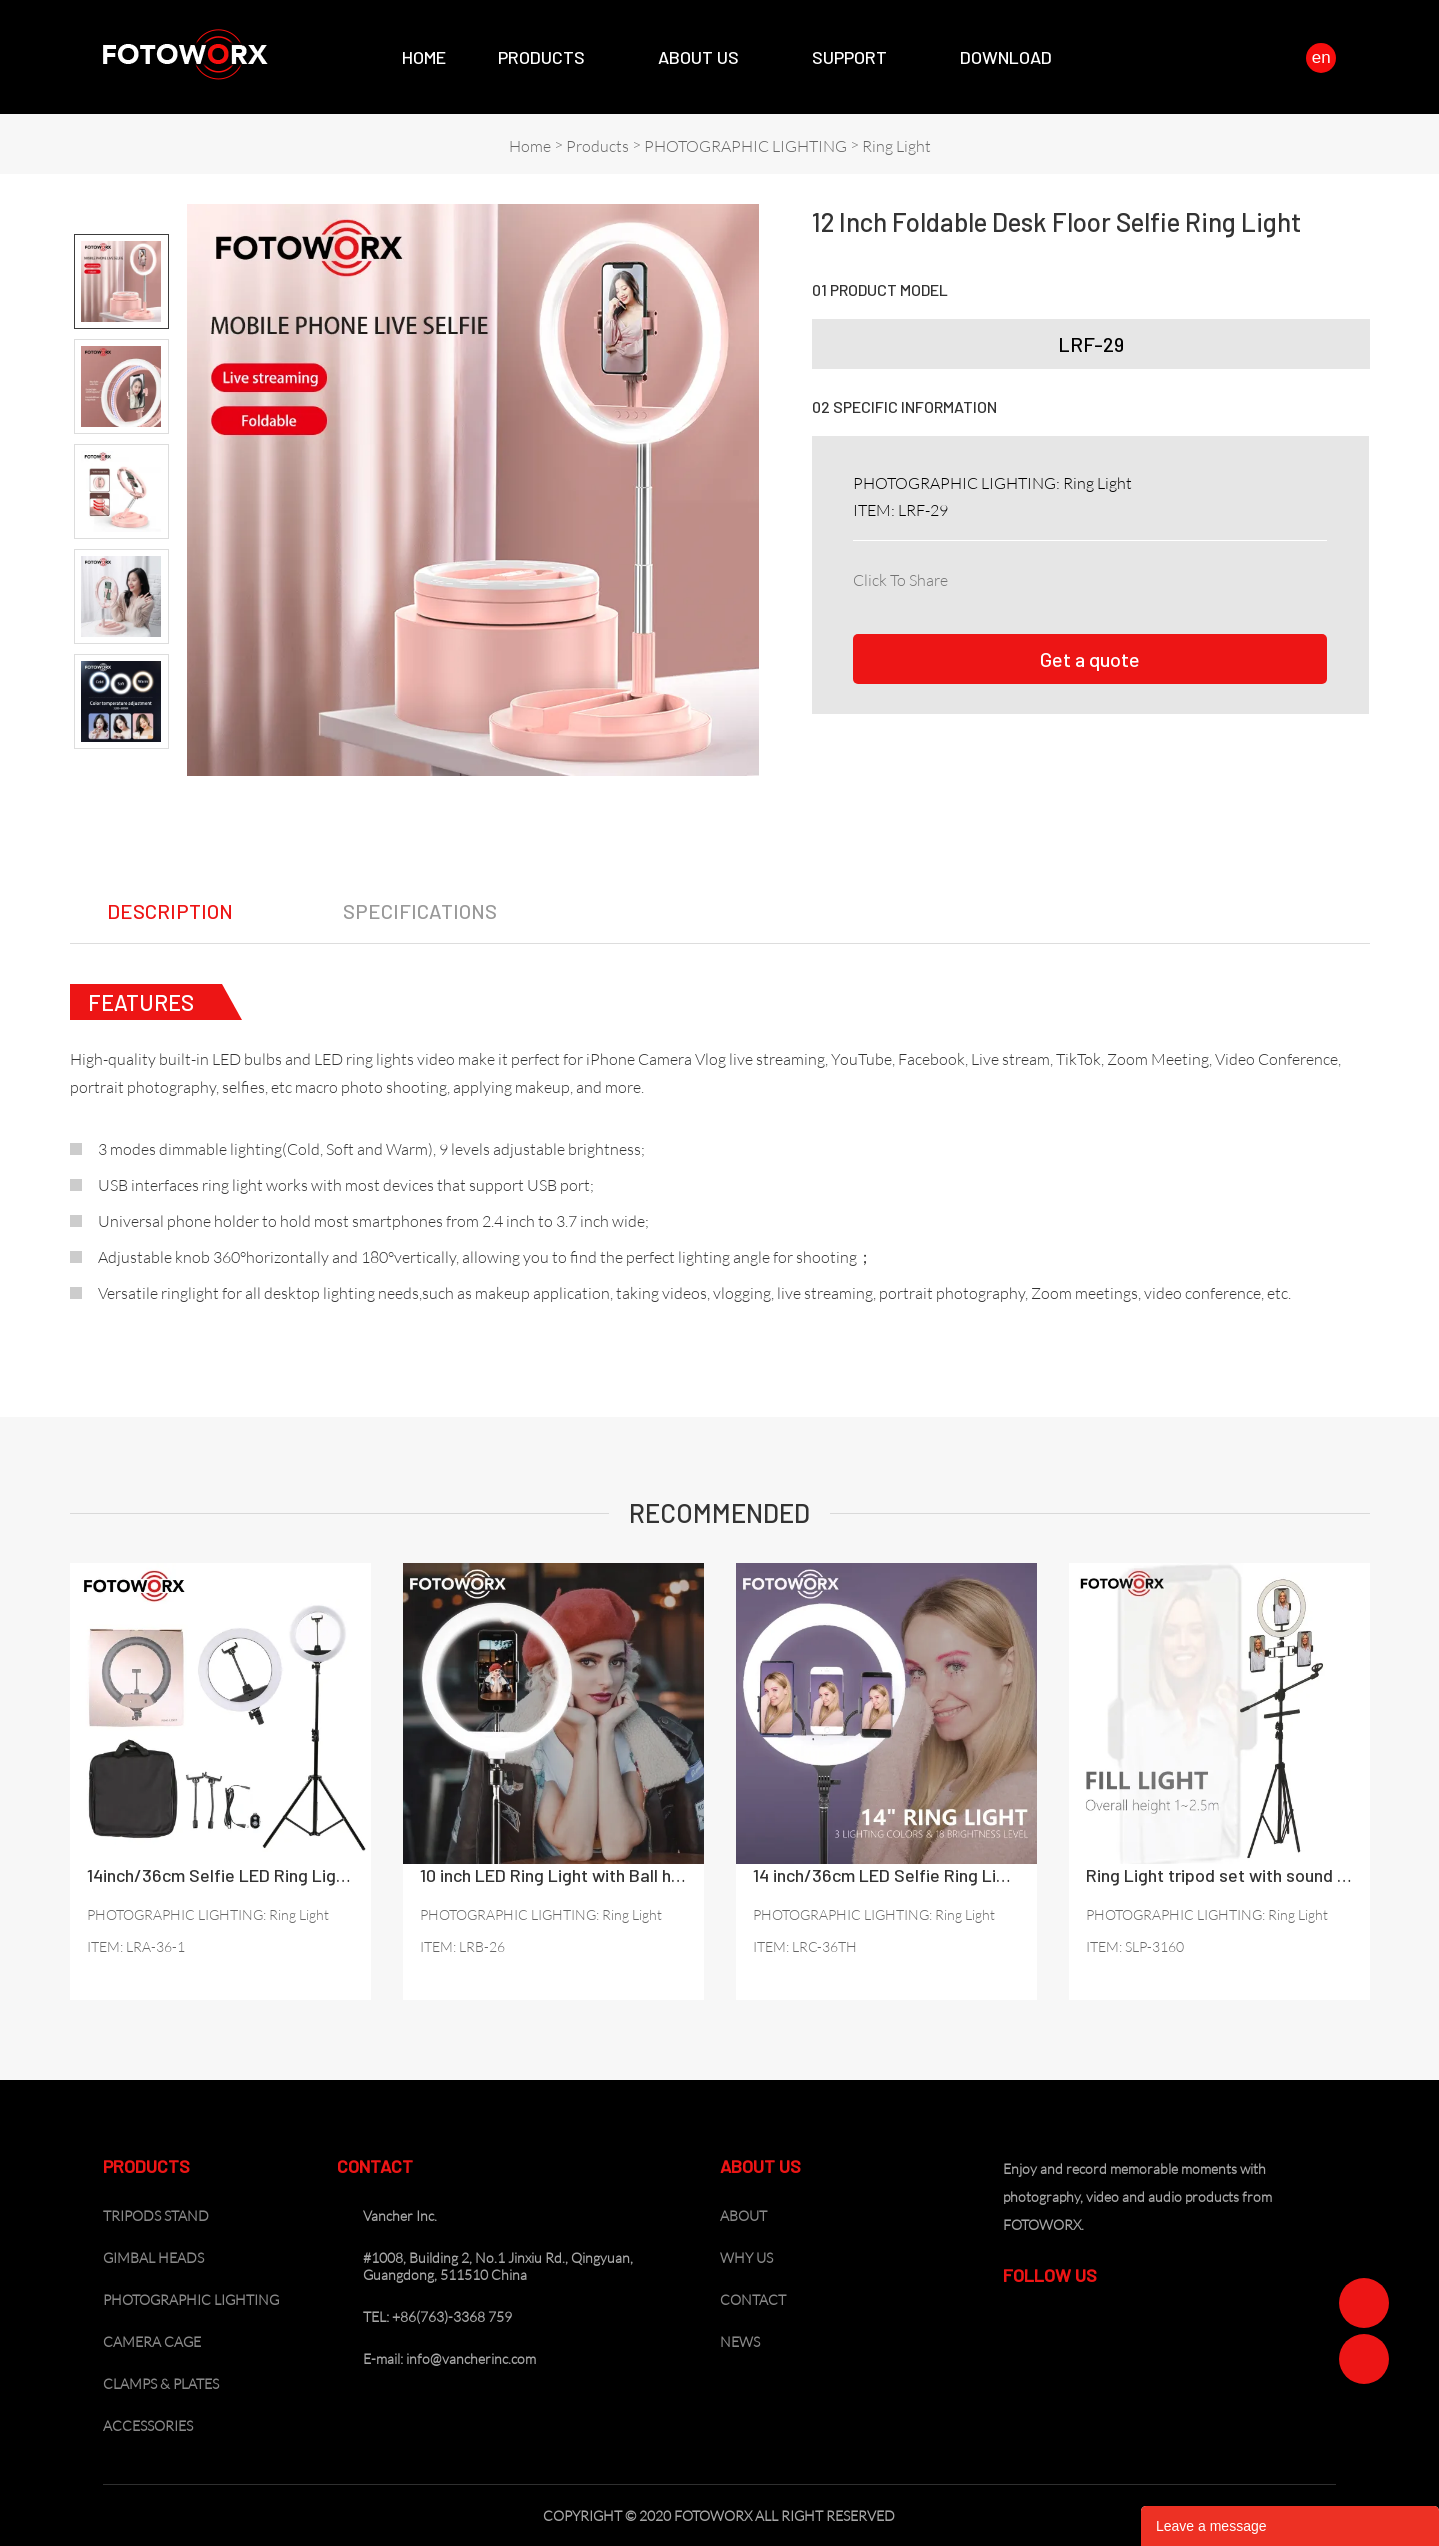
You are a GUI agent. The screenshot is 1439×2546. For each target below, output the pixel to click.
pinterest (1099, 576)
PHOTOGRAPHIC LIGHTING (745, 146)
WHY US (746, 2257)
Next (121, 766)
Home (424, 57)
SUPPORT (849, 57)
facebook (967, 576)
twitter (1055, 576)
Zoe (1364, 2303)
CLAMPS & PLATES (161, 2383)
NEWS (740, 2341)
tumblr (1231, 576)
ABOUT (743, 2215)
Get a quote (1090, 659)
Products (541, 57)
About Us (698, 57)
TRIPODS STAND (156, 2215)
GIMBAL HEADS (153, 2257)
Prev (121, 217)
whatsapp (1187, 576)
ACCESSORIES (148, 2425)
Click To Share (900, 580)
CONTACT (753, 2299)
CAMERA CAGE (152, 2341)
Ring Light (896, 146)
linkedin (1011, 576)
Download (1006, 57)
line (1143, 576)
